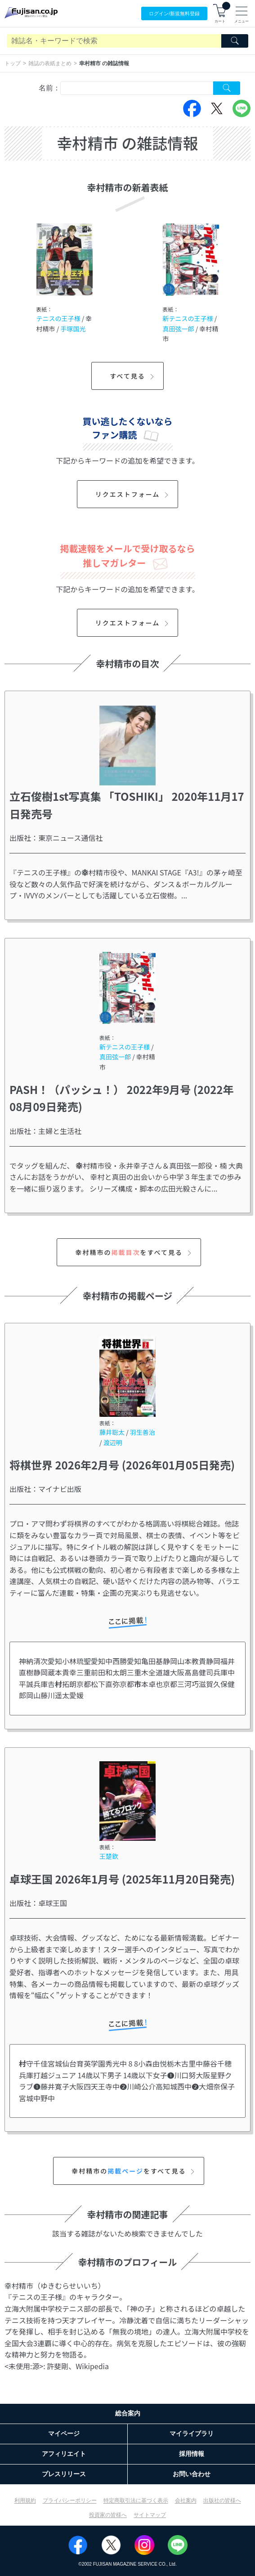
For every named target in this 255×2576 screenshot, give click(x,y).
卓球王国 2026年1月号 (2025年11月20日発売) (122, 1879)
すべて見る (133, 375)
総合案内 (127, 2413)
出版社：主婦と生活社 (45, 1130)
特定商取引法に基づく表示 (135, 2500)
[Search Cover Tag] (226, 88)
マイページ (64, 2433)
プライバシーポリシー (70, 2500)
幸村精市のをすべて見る (134, 1252)
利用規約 (25, 2500)
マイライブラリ (192, 2433)
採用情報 (191, 2453)
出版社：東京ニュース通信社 (56, 837)
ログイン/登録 (174, 13)
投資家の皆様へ (108, 2515)
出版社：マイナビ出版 (45, 1488)
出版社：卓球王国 (38, 1902)
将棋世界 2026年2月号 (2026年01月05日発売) (122, 1465)
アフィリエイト (64, 2453)
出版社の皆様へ (222, 2500)
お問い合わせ (191, 2474)
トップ (12, 63)
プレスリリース (64, 2474)
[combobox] (136, 88)
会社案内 (186, 2500)
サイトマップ (150, 2515)
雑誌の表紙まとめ (50, 63)
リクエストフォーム (133, 494)
